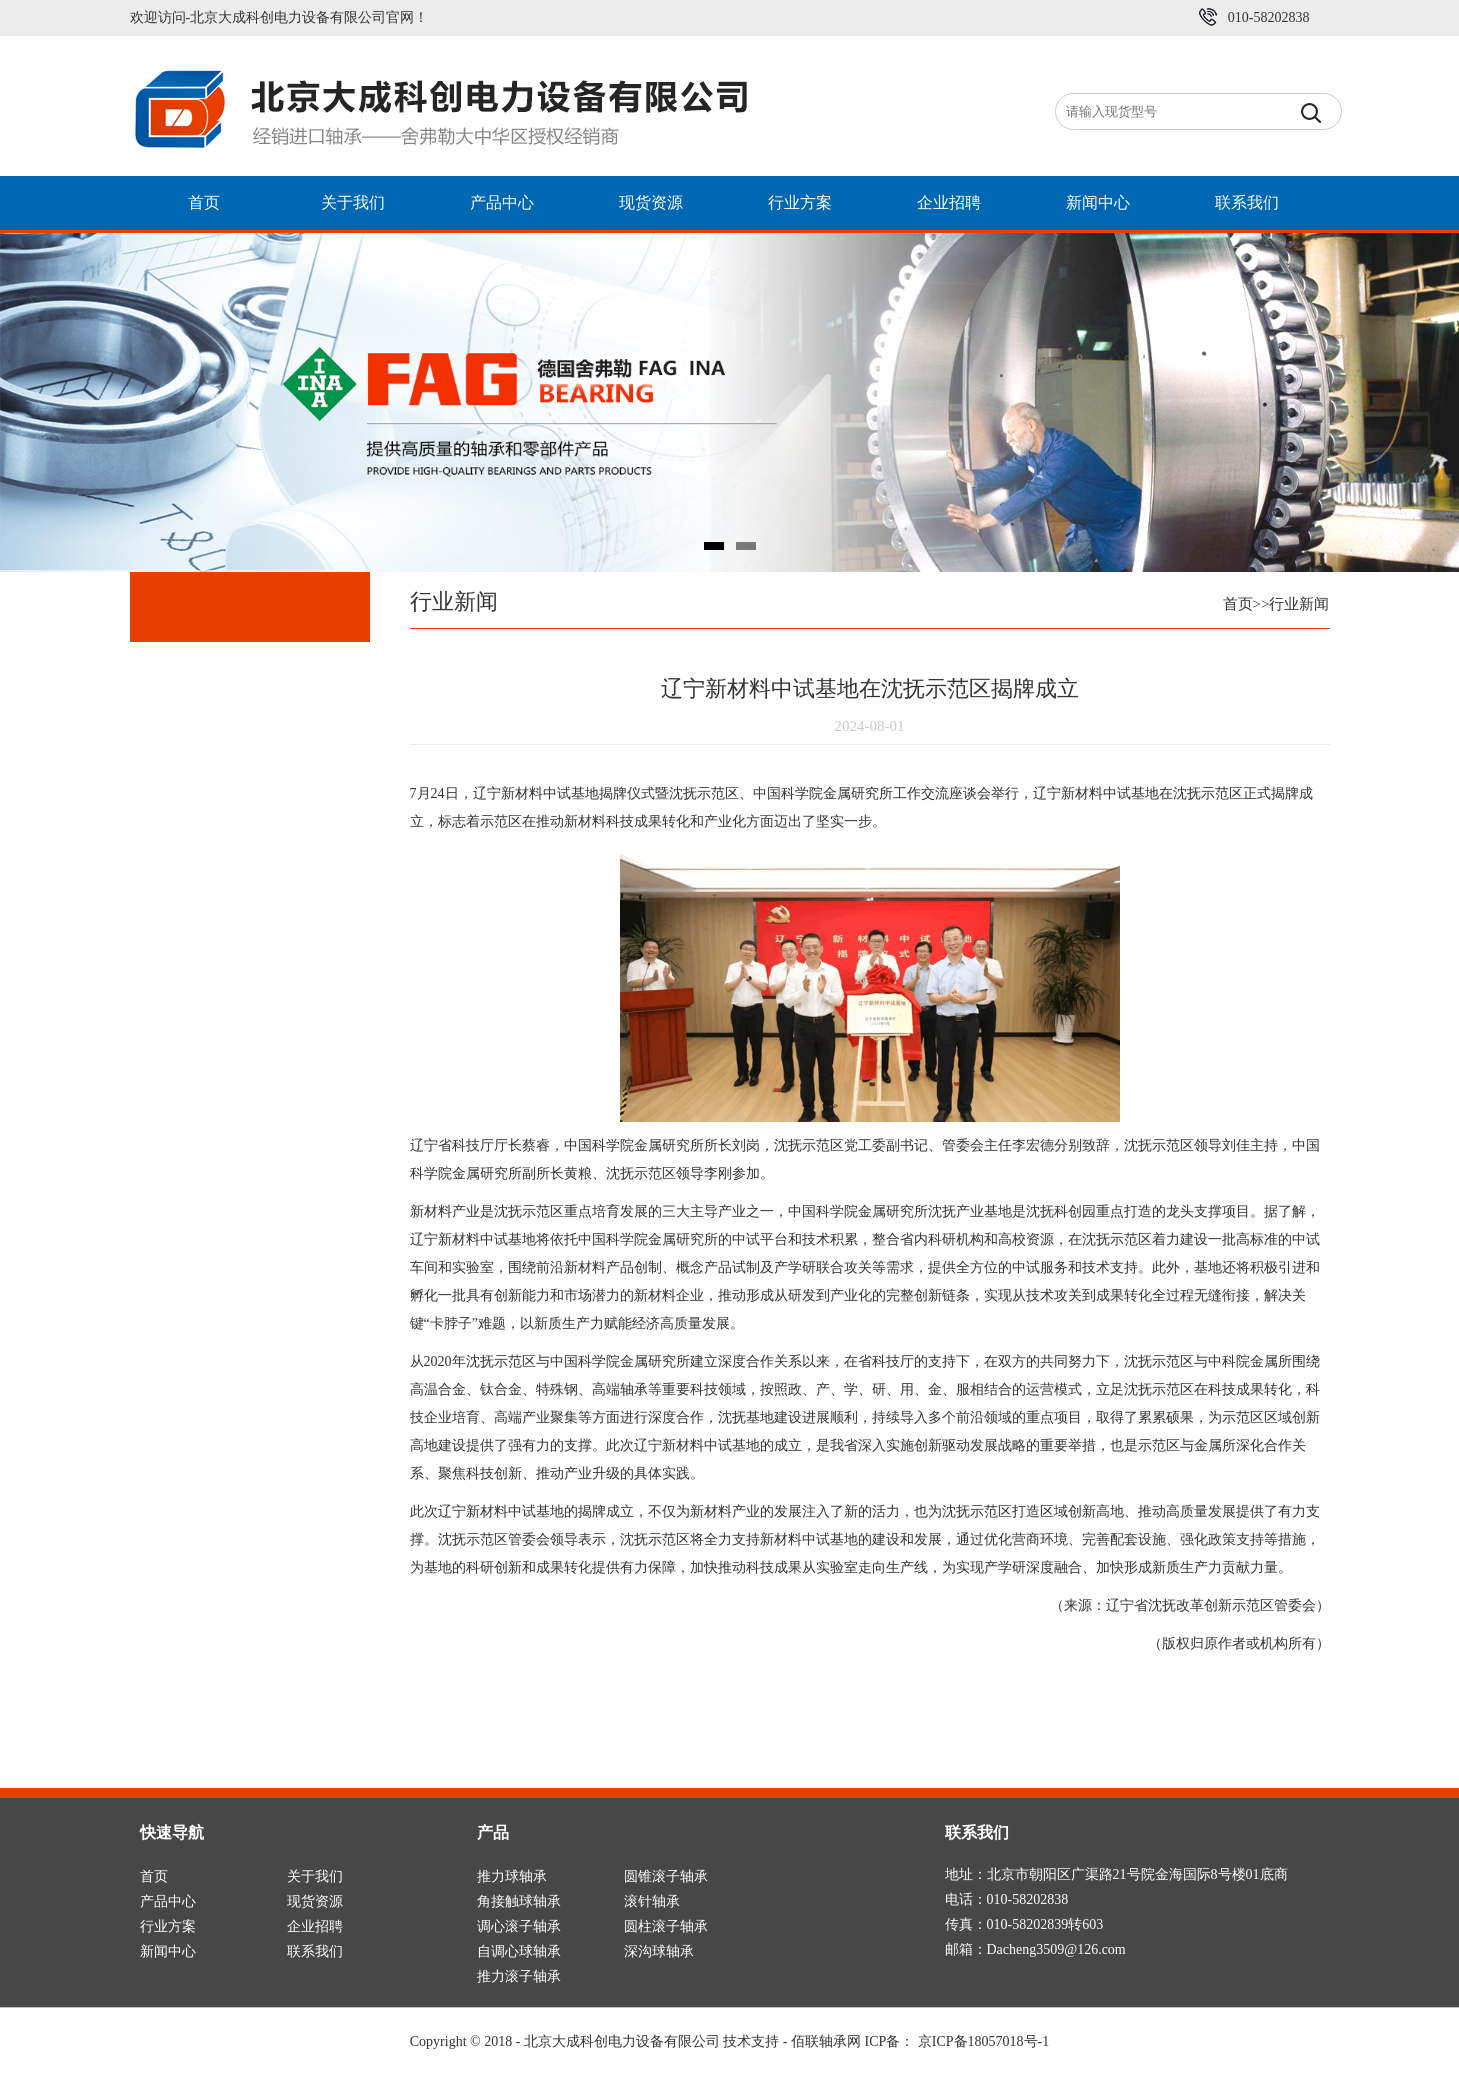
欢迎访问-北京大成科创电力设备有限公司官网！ (279, 17)
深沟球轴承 (659, 1951)
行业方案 (800, 202)
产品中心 (502, 202)
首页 (204, 202)
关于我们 (353, 202)
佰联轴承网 (826, 2041)
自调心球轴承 (519, 1951)
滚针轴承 (652, 1901)
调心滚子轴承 (519, 1926)
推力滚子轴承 (519, 1976)
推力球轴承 (512, 1876)
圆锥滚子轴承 (666, 1876)
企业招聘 (949, 202)
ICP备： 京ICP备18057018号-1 (957, 2041)
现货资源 (651, 202)
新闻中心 (1098, 202)
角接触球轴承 (519, 1901)
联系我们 (1247, 202)
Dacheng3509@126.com (1056, 1949)
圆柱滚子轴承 (666, 1926)
